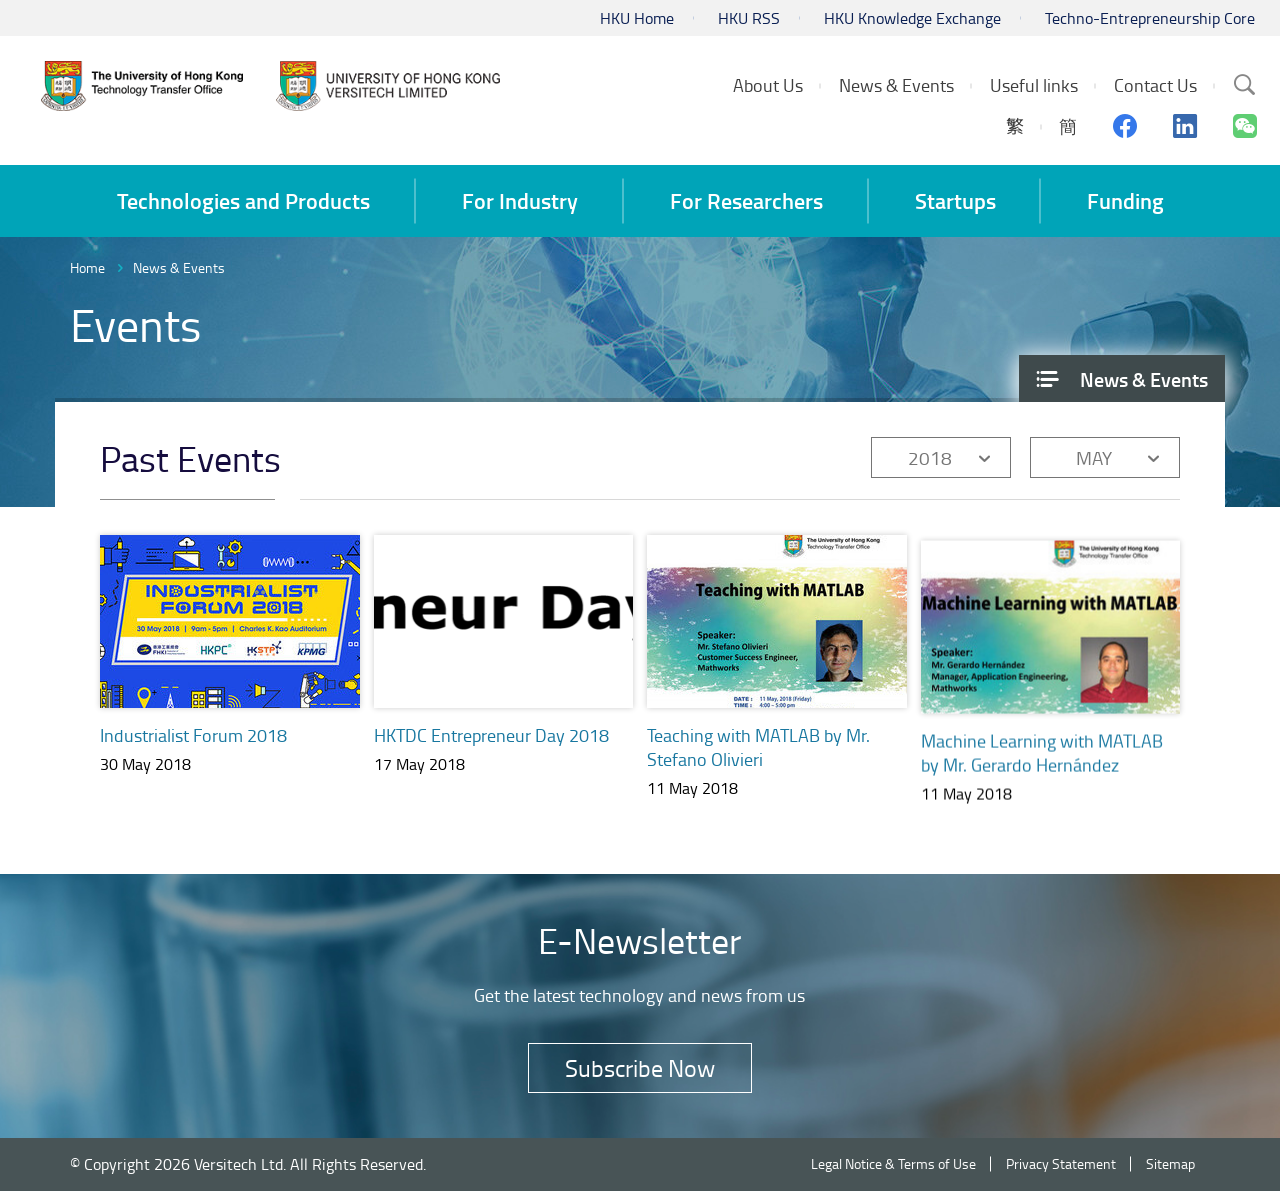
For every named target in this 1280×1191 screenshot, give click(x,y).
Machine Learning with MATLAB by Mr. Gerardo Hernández (1042, 767)
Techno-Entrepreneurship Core (1150, 18)
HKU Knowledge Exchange (912, 18)
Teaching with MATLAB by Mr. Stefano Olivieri (758, 750)
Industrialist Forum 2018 (193, 735)
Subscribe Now (640, 1067)
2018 (930, 457)
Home (87, 267)
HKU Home (637, 18)
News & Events (179, 267)
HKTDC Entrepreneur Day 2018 (491, 735)
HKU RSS (749, 18)
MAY (1094, 457)
